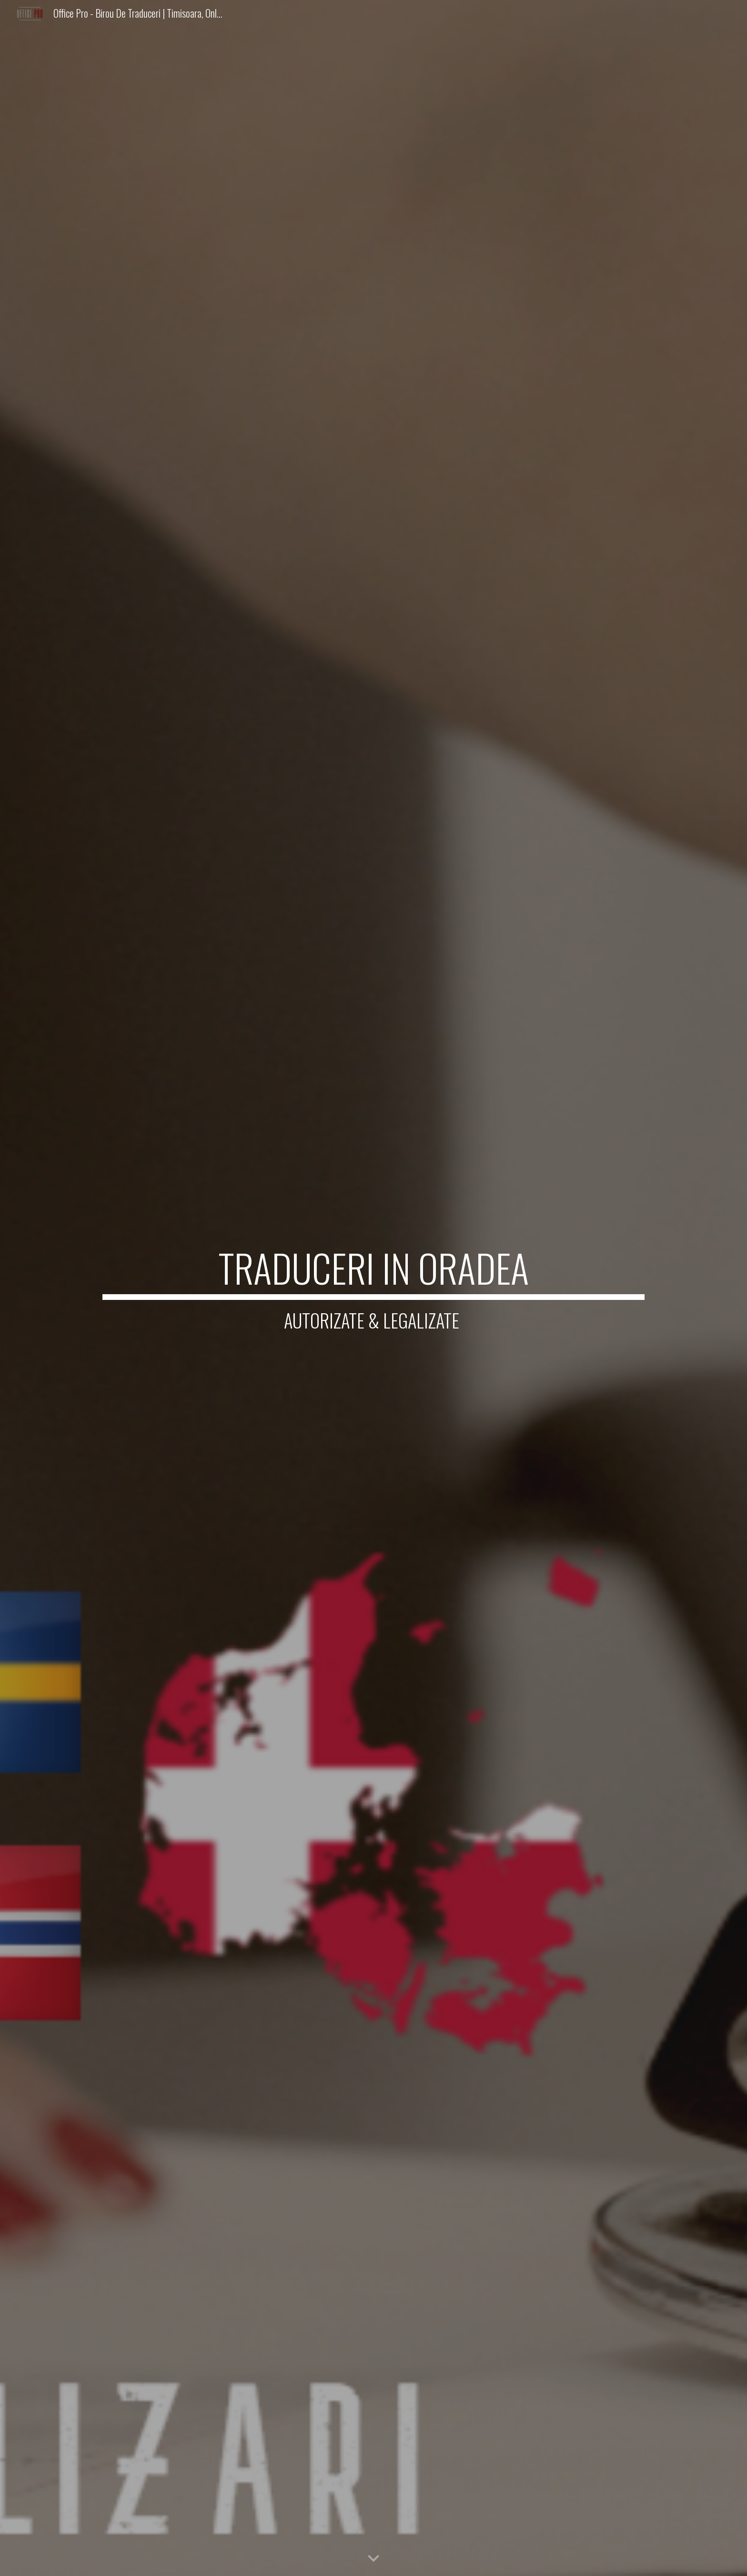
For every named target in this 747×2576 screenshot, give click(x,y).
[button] (373, 2558)
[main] (373, 1288)
